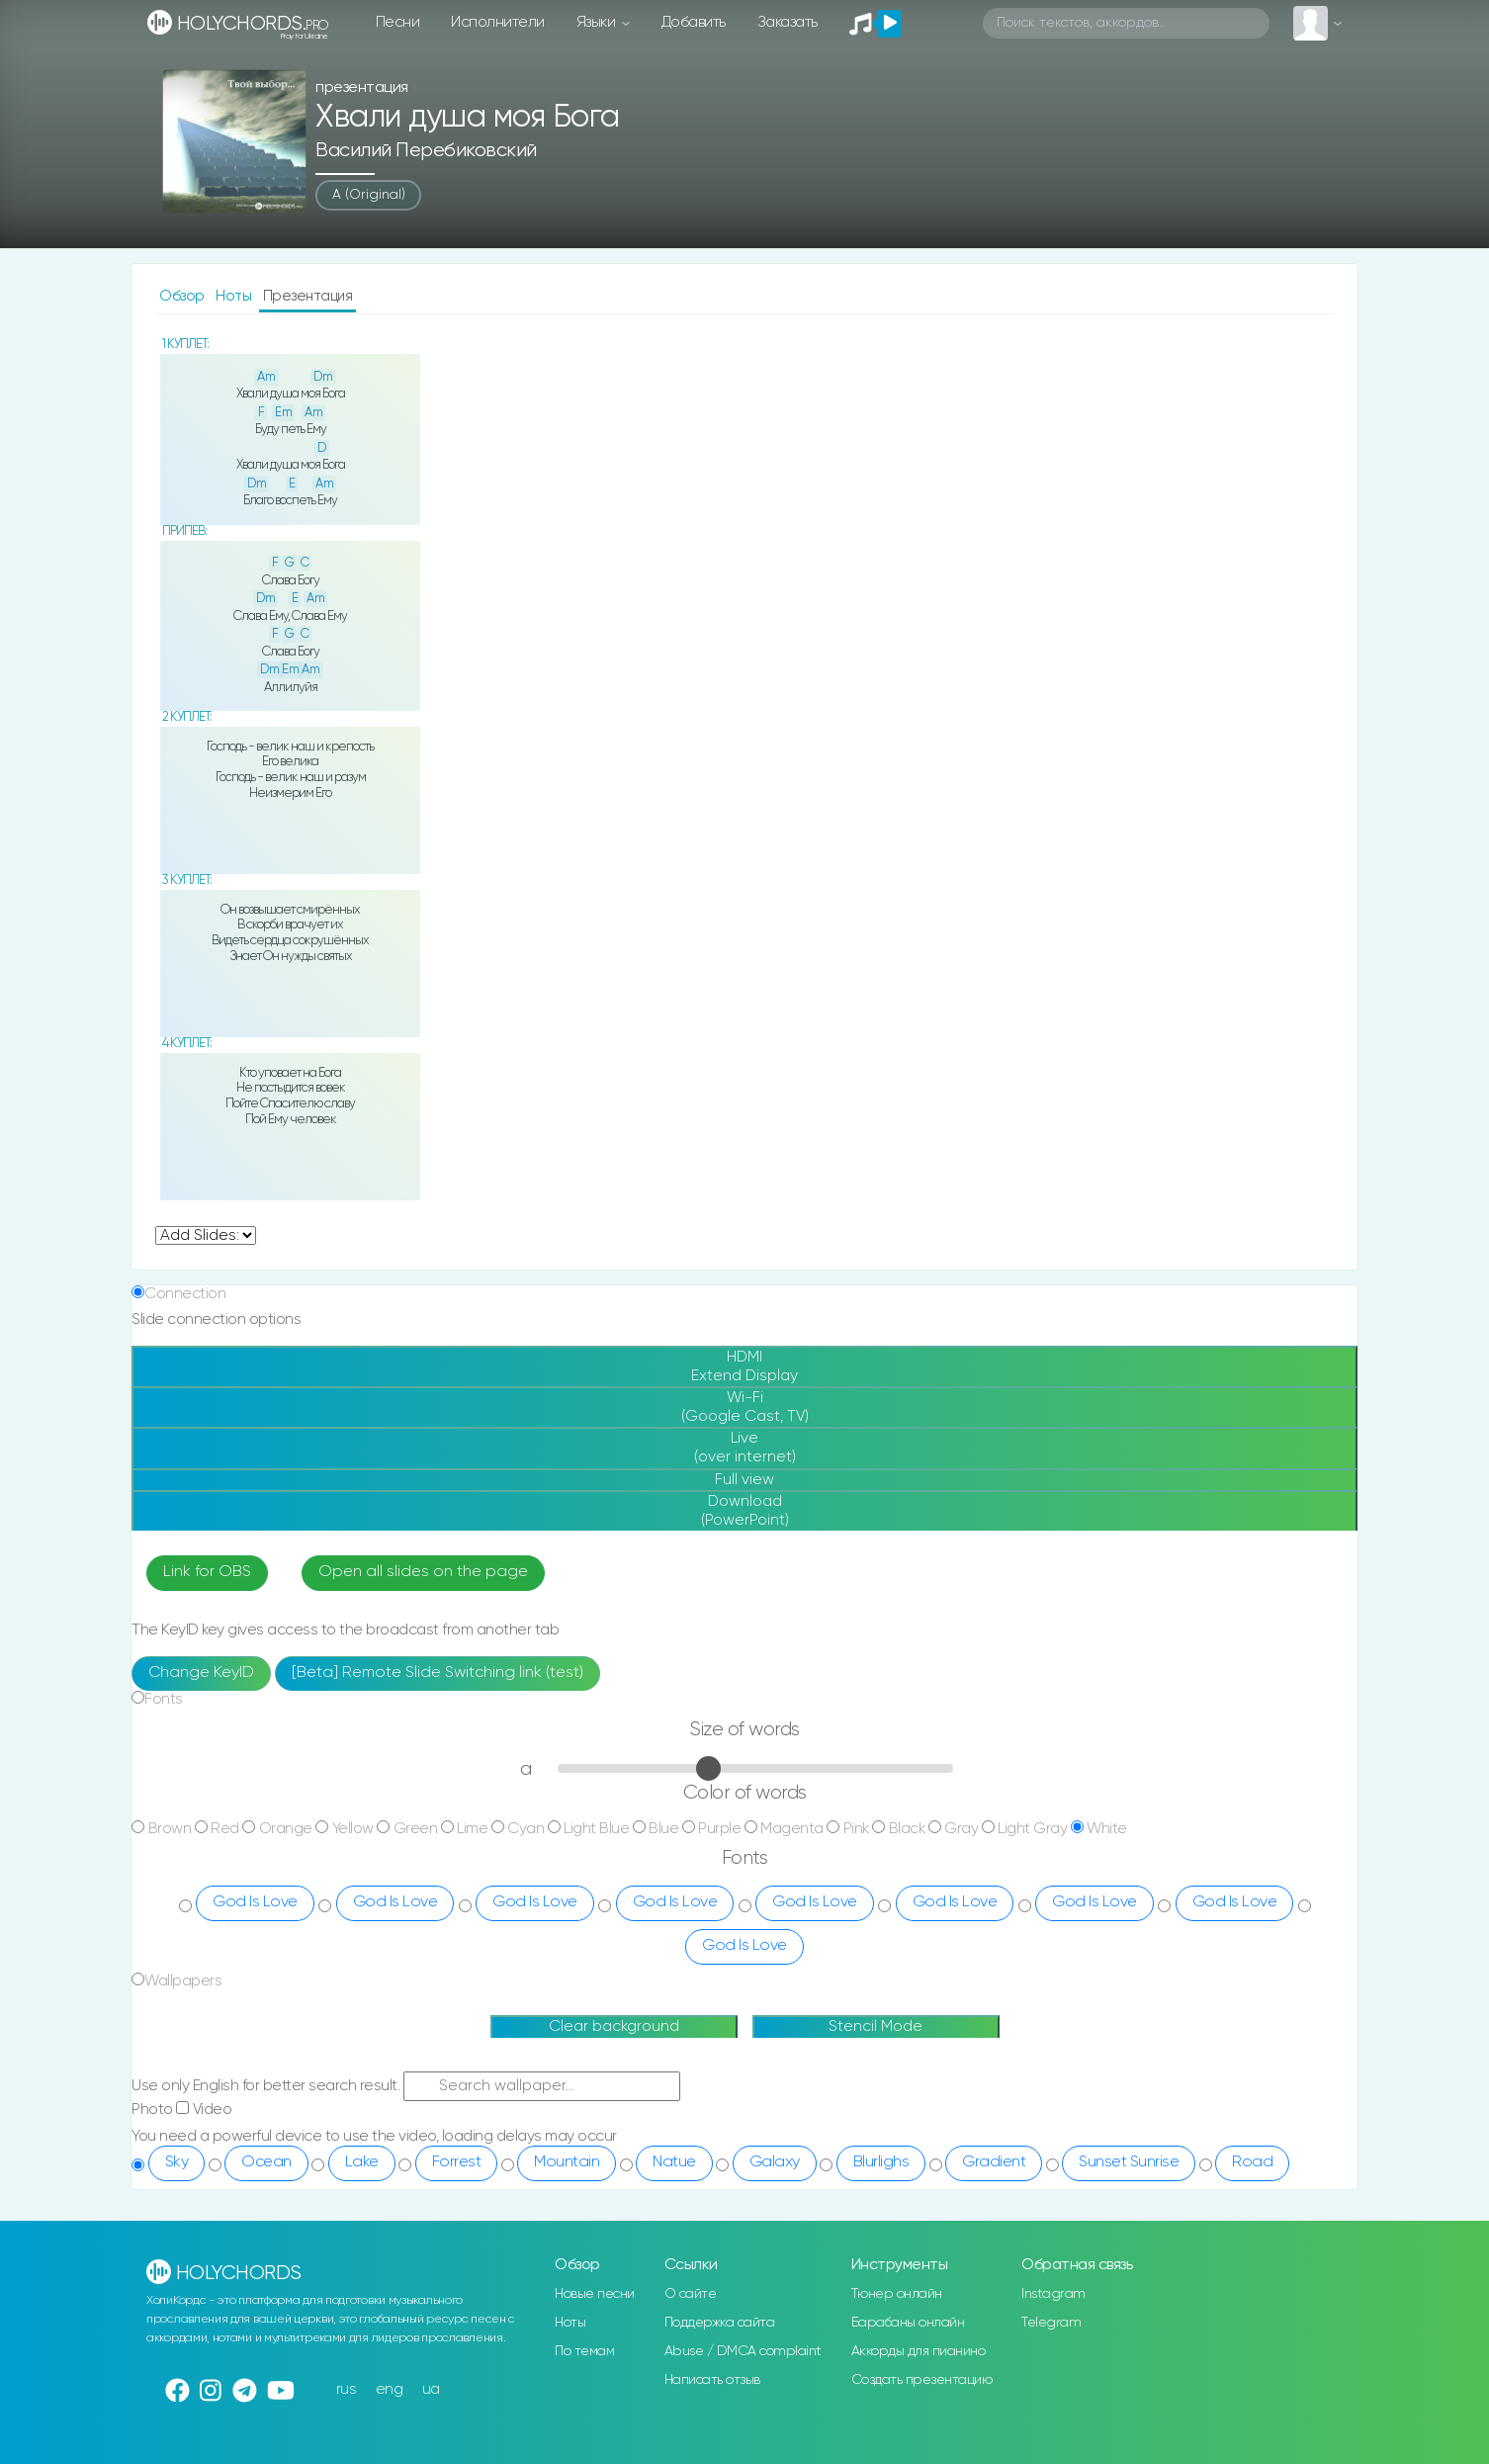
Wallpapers (182, 1981)
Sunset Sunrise (1129, 2162)
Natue (674, 2162)
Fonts (163, 1699)
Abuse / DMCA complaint (743, 2351)
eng (389, 2389)
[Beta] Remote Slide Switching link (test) (437, 1673)
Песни (398, 22)
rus (346, 2389)
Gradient (993, 2162)
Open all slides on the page (423, 1572)
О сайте (690, 2294)
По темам (584, 2351)
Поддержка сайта (719, 2323)
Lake (362, 2162)
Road (1252, 2162)
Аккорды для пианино (918, 2351)
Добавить (693, 22)
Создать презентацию (922, 2380)
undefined (205, 1235)
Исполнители (498, 22)
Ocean (266, 2162)
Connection (184, 1293)
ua (431, 2389)
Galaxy (774, 2162)
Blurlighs (881, 2162)
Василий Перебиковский (426, 150)
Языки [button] (597, 22)
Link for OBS (207, 1572)
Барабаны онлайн (908, 2323)
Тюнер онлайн (896, 2294)
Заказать (787, 22)
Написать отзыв (712, 2380)
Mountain (566, 2162)
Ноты (235, 296)
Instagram (1053, 2294)
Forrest (457, 2162)
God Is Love (255, 1902)
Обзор (183, 296)
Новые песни (595, 2294)
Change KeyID (201, 1673)
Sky (177, 2162)
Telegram (1051, 2323)
